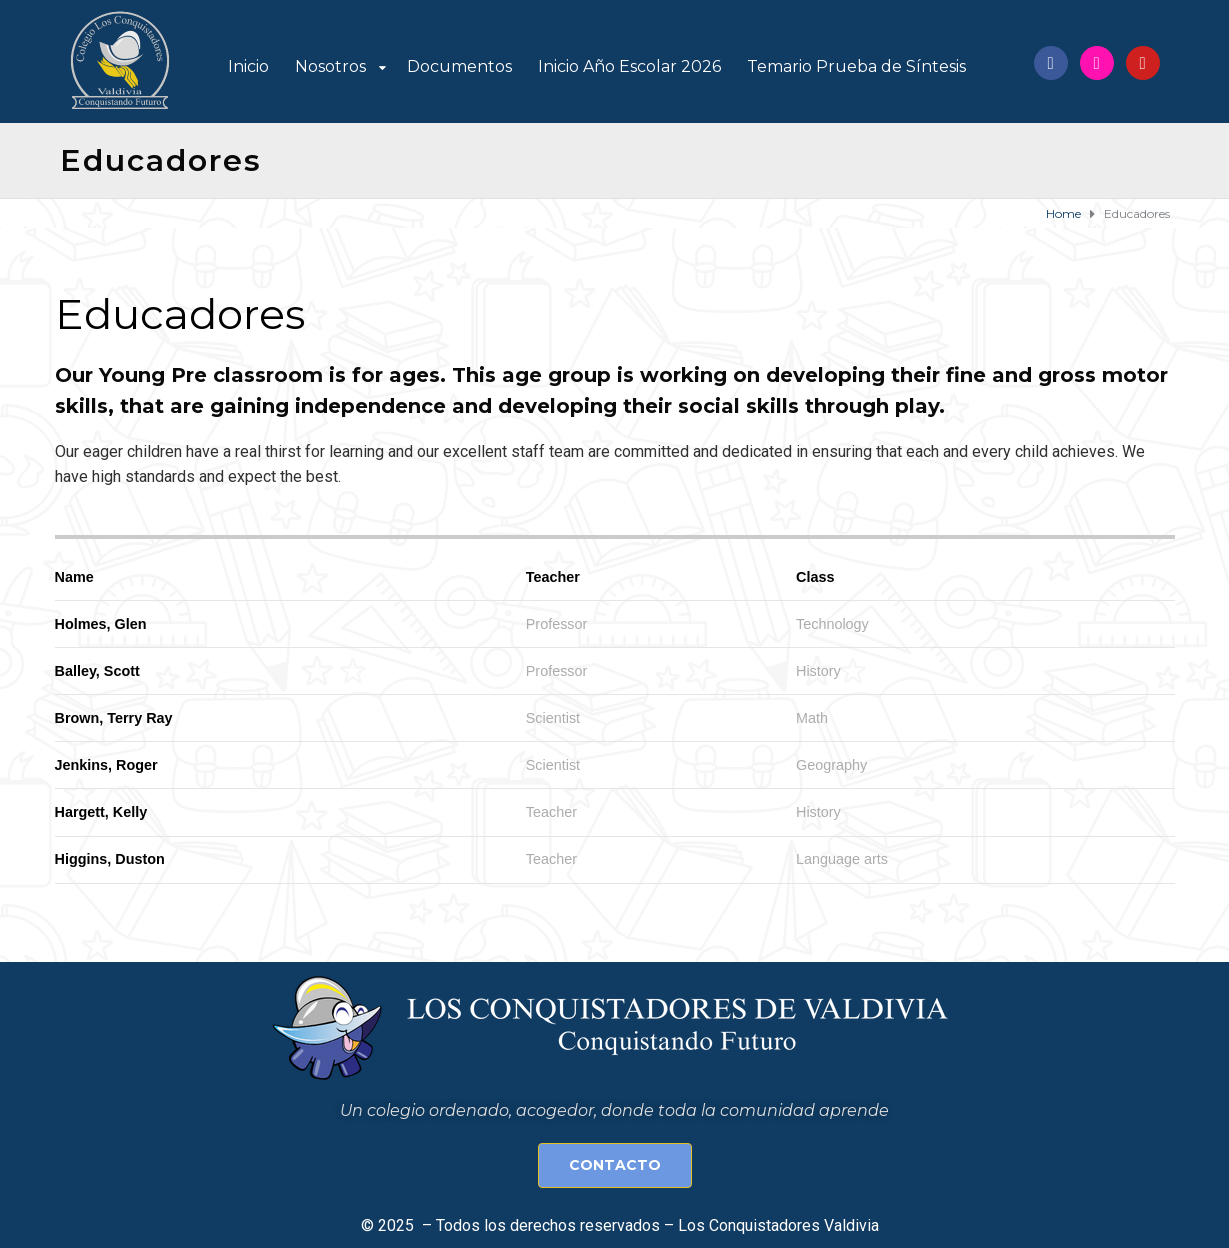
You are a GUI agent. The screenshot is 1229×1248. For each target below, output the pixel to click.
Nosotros (330, 66)
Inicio (248, 66)
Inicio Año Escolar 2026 (629, 66)
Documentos (459, 66)
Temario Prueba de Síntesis (856, 66)
